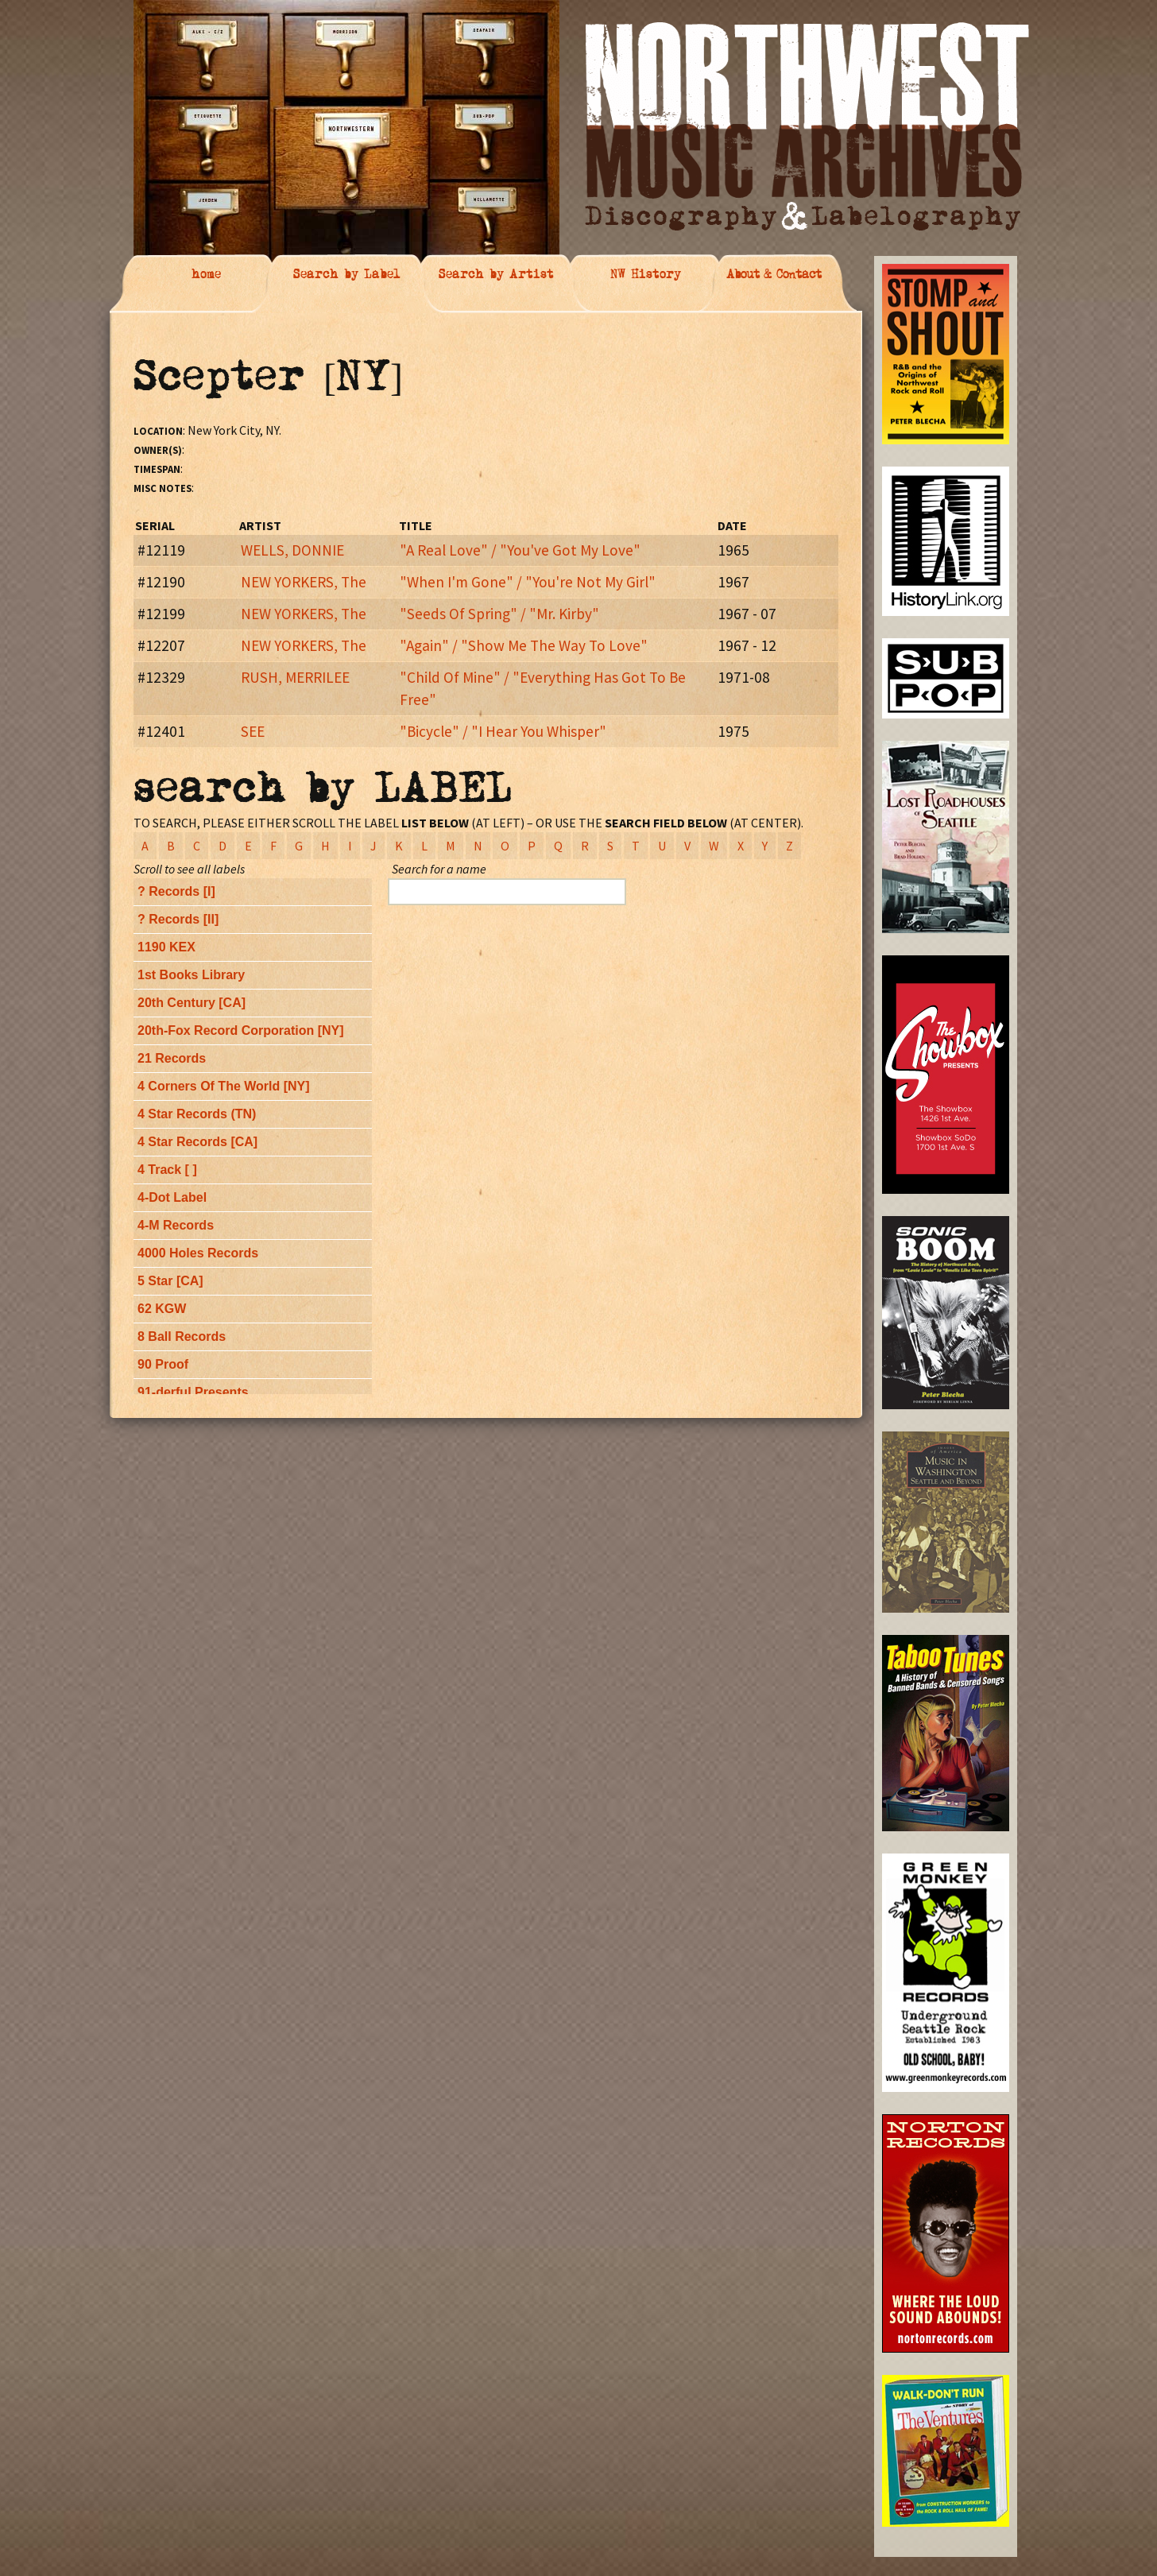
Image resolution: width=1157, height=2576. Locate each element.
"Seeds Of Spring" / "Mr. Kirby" (499, 613)
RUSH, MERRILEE (295, 677)
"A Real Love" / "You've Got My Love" (520, 550)
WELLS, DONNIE (292, 550)
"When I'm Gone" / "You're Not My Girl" (528, 581)
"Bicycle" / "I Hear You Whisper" (503, 731)
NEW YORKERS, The (303, 581)
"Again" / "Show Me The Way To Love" (524, 645)
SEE (253, 731)
